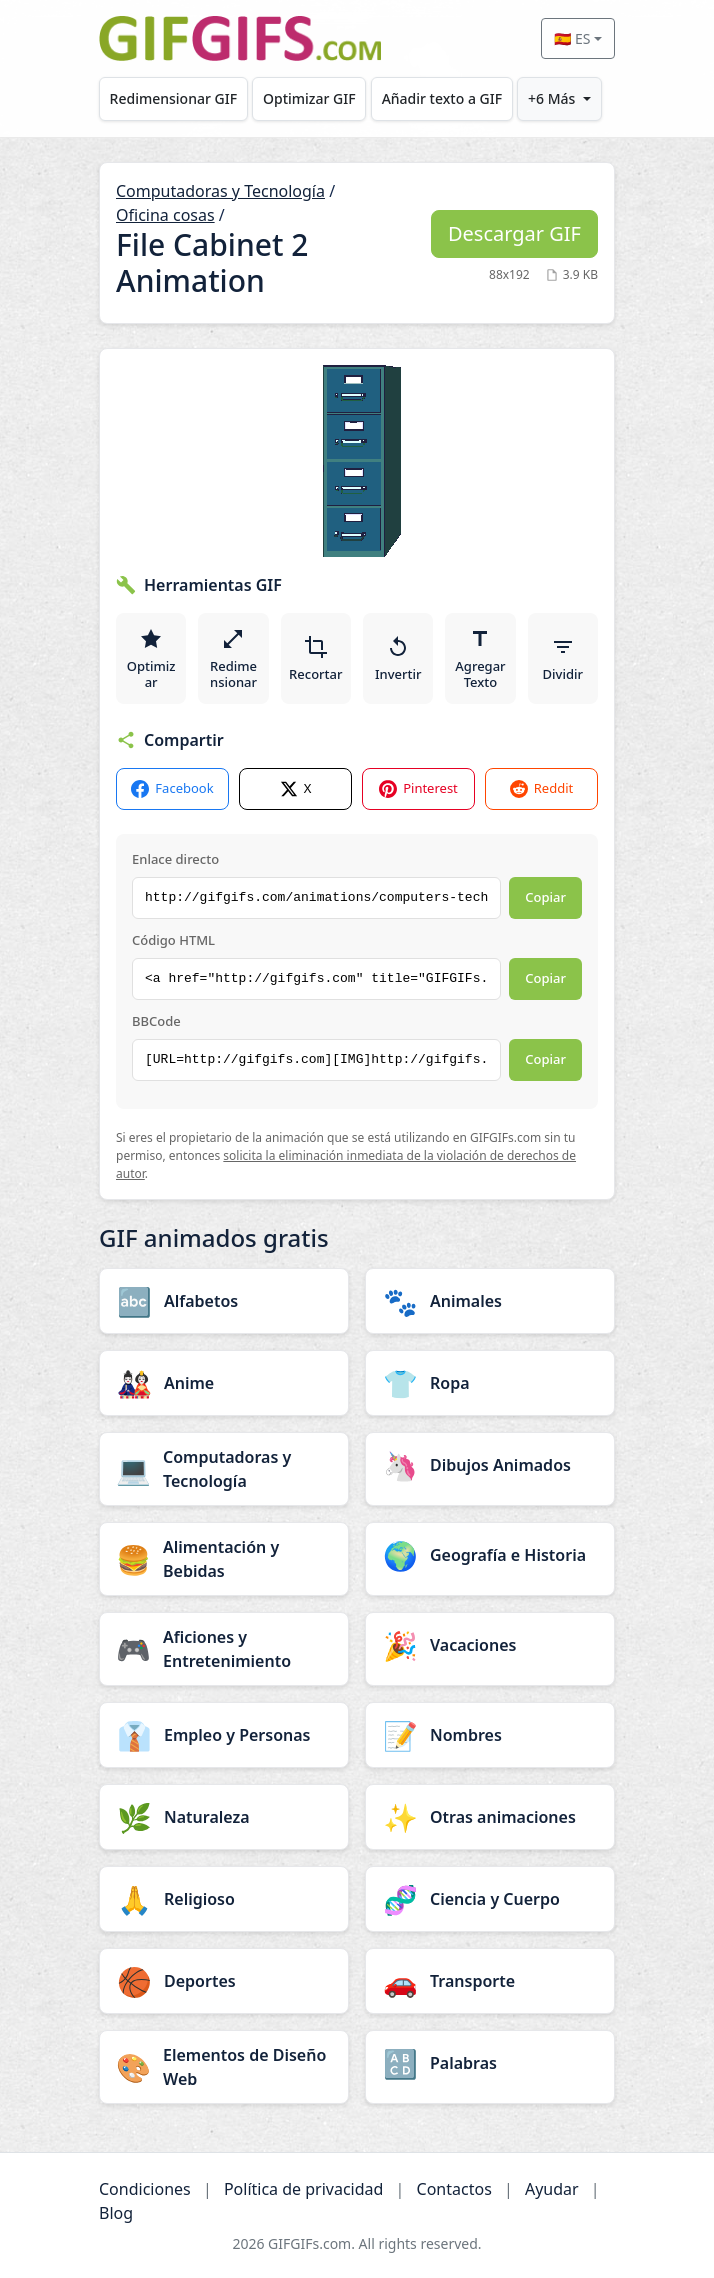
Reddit (541, 788)
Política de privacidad (304, 2189)
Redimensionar (233, 659)
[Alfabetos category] (224, 1301)
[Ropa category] (490, 1383)
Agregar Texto (480, 659)
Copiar (545, 897)
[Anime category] (224, 1383)
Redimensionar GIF (173, 98)
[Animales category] (490, 1301)
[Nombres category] (490, 1735)
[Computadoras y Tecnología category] (224, 1469)
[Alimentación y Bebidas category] (224, 1559)
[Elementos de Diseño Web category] (224, 2067)
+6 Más (551, 98)
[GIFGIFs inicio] (240, 38)
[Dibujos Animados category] (490, 1465)
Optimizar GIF (309, 98)
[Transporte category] (490, 1981)
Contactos (454, 2189)
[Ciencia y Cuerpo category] (490, 1899)
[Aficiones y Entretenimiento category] (224, 1649)
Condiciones (145, 2189)
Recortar (315, 659)
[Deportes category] (224, 1981)
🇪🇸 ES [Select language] (572, 38)
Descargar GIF (514, 233)
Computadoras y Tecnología (220, 191)
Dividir (563, 659)
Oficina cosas (165, 215)
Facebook (172, 788)
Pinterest (418, 788)
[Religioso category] (224, 1899)
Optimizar (151, 659)
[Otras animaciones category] (490, 1817)
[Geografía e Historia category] (490, 1555)
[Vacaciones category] (490, 1645)
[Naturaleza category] (224, 1817)
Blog (116, 2213)
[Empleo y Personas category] (224, 1735)
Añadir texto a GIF (442, 98)
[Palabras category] (490, 2063)
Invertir (398, 659)
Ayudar (552, 2189)
